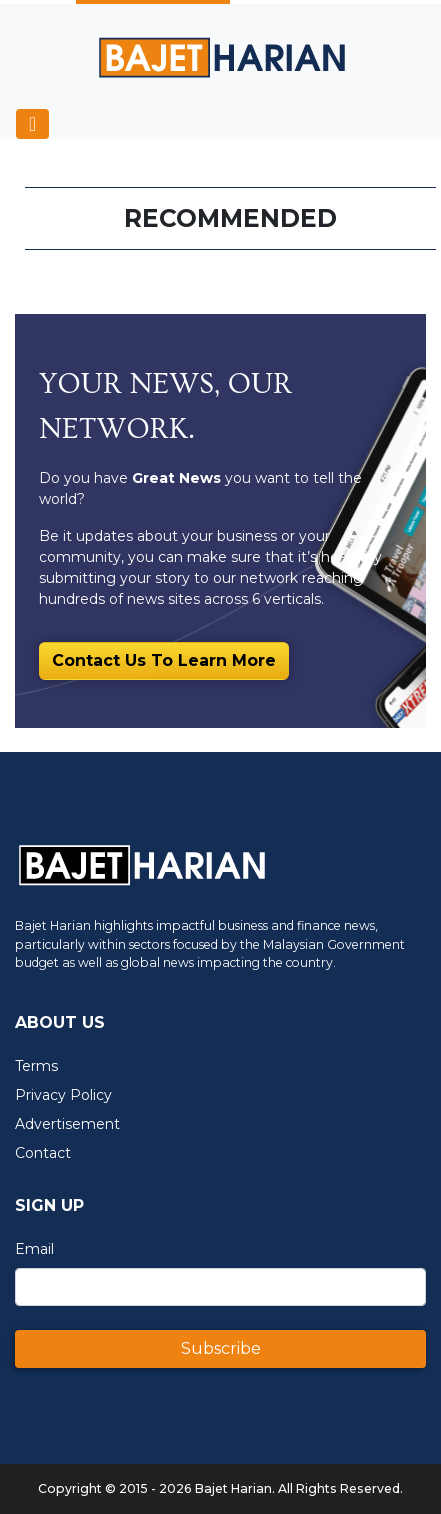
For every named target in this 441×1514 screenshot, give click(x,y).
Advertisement (67, 1124)
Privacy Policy (63, 1095)
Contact (43, 1153)
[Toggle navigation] (32, 124)
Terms (36, 1066)
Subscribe (221, 1348)
